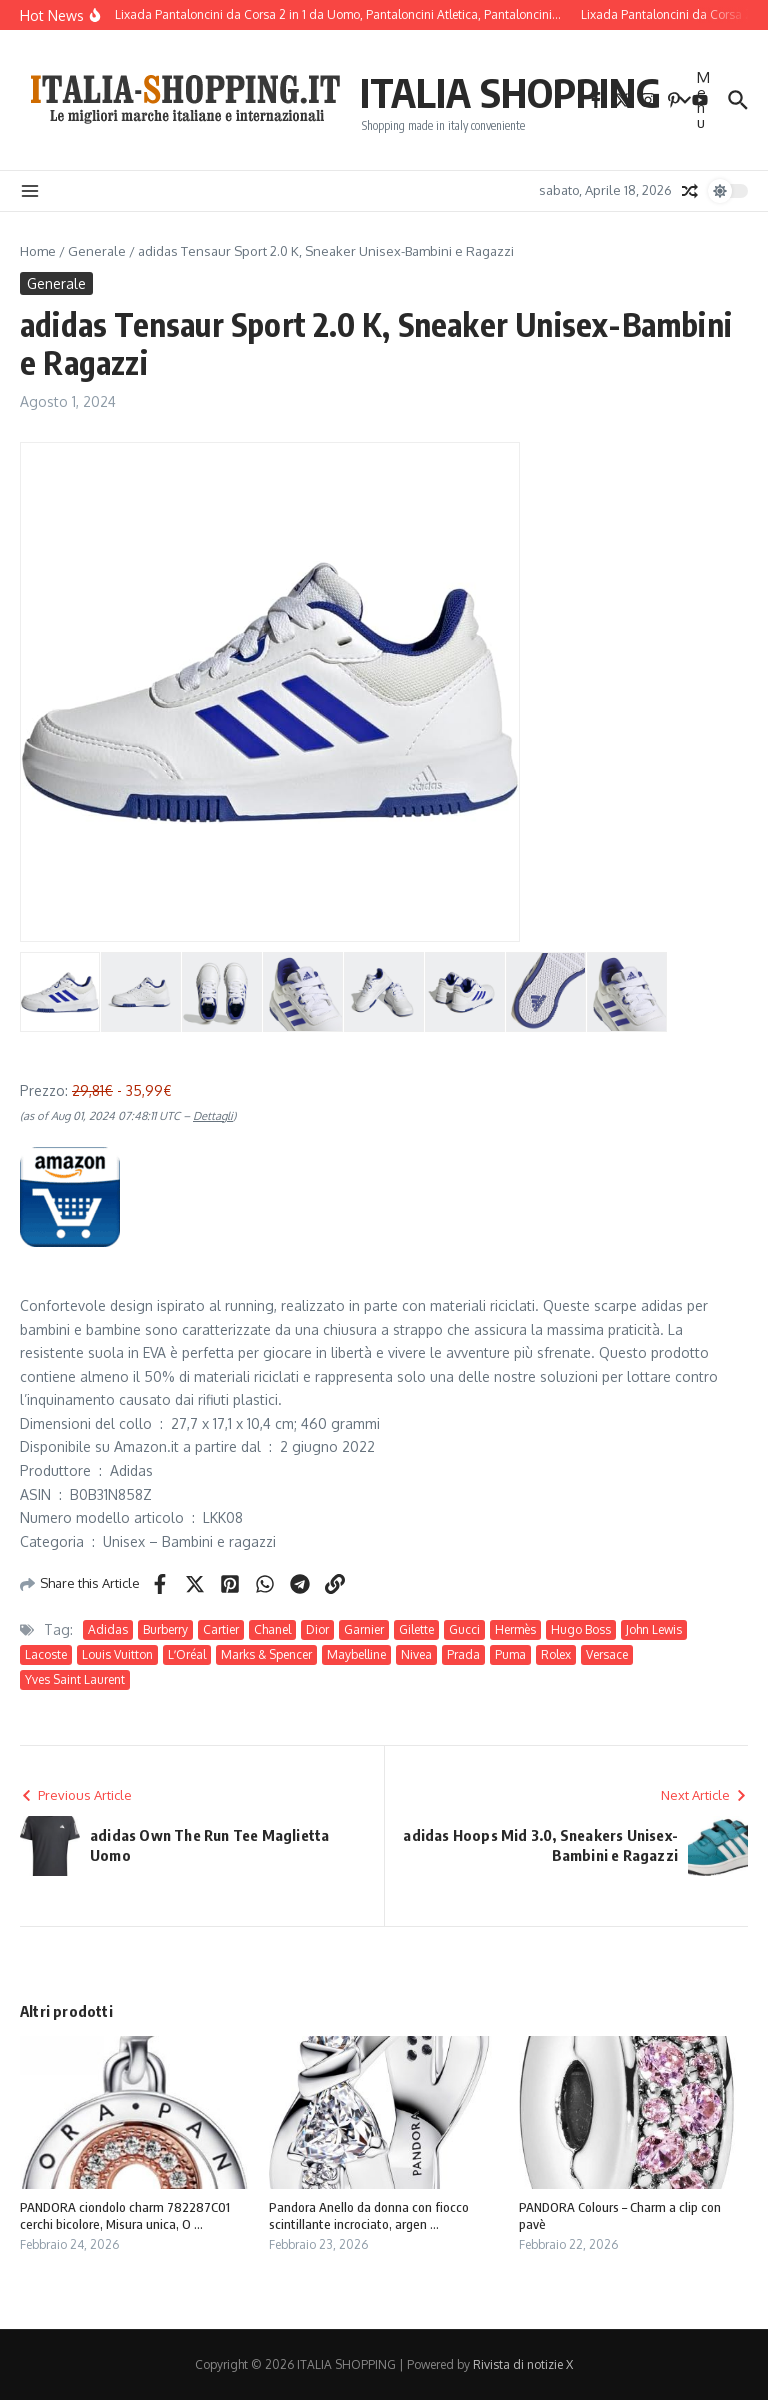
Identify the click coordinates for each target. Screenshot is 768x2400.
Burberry (165, 1629)
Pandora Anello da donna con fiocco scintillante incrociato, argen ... (369, 2215)
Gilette (416, 1629)
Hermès (515, 1629)
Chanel (272, 1629)
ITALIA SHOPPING (510, 92)
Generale (97, 251)
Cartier (221, 1629)
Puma (510, 1654)
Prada (463, 1654)
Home (38, 251)
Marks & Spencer (266, 1654)
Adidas (108, 1629)
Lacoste (46, 1654)
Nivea (416, 1654)
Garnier (364, 1629)
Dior (317, 1629)
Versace (607, 1654)
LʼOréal (187, 1654)
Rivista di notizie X (523, 2364)
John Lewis (654, 1629)
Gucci (464, 1629)
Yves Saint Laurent (75, 1679)
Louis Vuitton (117, 1654)
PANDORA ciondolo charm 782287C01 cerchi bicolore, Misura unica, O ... (125, 2215)
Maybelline (356, 1654)
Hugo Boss (581, 1629)
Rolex (556, 1654)
